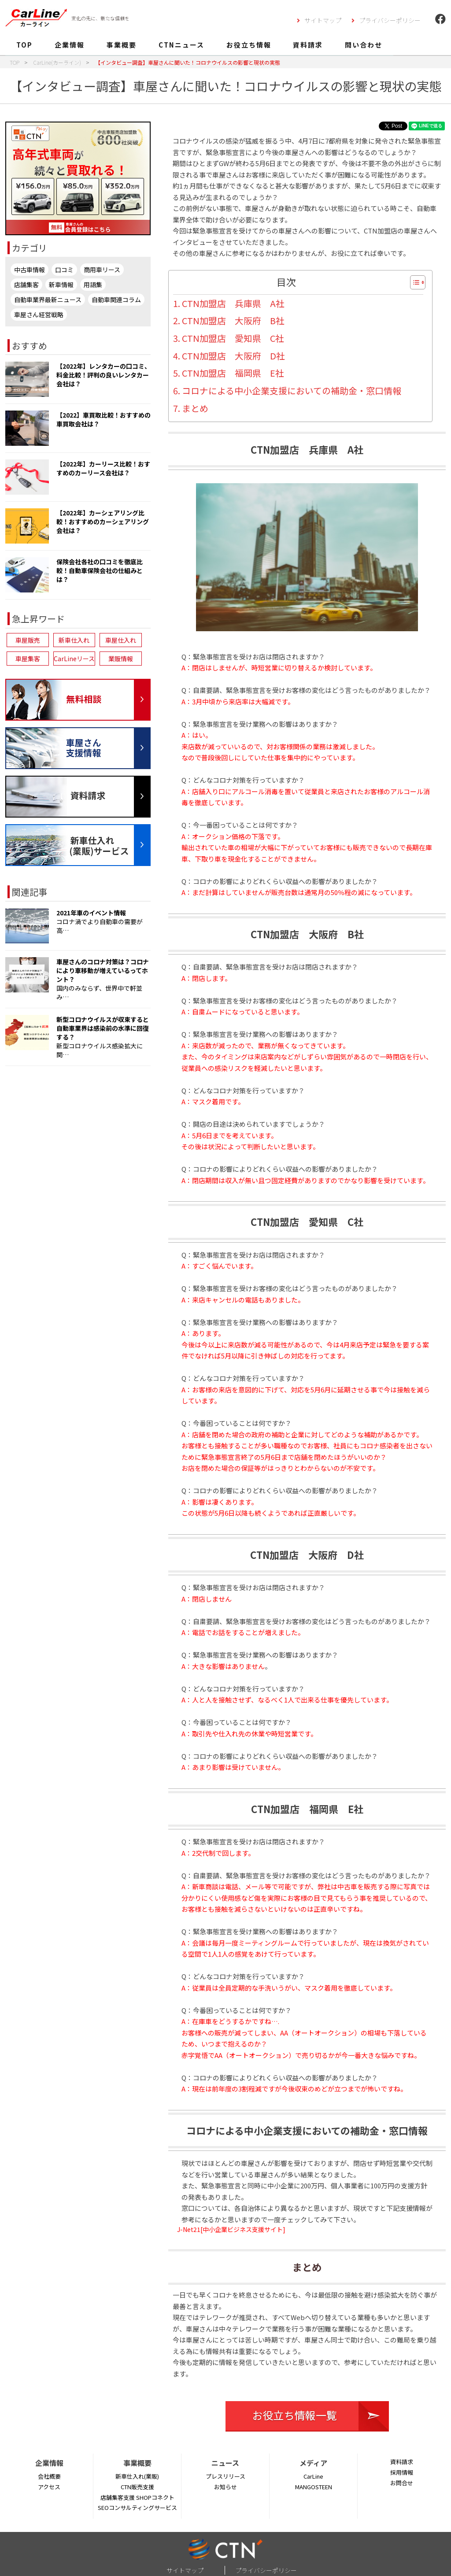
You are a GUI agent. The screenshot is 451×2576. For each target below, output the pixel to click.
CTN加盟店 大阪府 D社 (233, 355)
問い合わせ (363, 44)
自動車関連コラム (116, 299)
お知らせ (225, 2487)
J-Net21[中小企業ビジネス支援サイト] (231, 2229)
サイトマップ (322, 20)
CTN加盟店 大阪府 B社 (233, 320)
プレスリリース (225, 2476)
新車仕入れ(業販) (137, 2476)
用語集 (93, 284)
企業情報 (70, 44)
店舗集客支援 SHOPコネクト (137, 2497)
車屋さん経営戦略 (38, 314)
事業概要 (122, 44)
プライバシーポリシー (390, 20)
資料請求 (308, 44)
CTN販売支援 (137, 2487)
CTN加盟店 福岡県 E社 (233, 372)
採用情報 (401, 2472)
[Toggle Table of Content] (413, 282)
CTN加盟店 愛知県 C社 (233, 338)
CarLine (313, 2476)
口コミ (64, 269)
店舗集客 (26, 284)
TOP (24, 44)
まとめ (195, 408)
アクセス (49, 2487)
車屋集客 (27, 658)
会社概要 (49, 2476)
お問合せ (401, 2483)
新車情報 (61, 284)
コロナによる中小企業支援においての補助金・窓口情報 (291, 390)
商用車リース (102, 269)
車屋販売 (27, 640)
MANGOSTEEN (313, 2487)
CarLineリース (74, 658)
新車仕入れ (74, 640)
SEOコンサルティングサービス (137, 2507)
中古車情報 (29, 269)
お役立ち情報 (248, 44)
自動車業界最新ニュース (47, 299)
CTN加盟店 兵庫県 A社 (233, 303)
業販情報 (120, 658)
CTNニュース (181, 44)
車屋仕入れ (120, 640)
